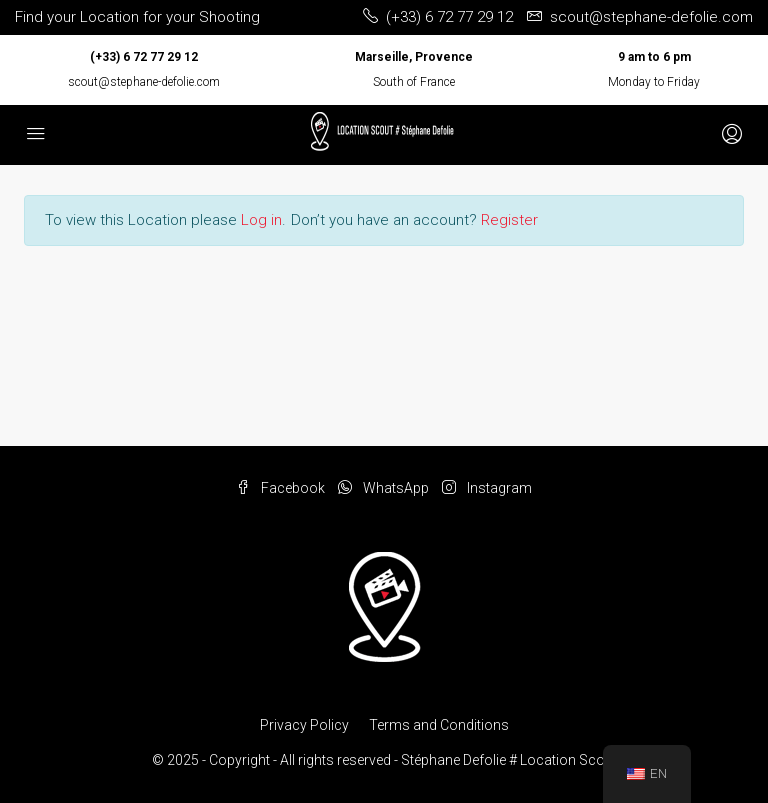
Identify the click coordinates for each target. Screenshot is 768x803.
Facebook (282, 488)
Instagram (487, 488)
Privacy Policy (304, 725)
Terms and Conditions (439, 725)
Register (509, 220)
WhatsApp (385, 488)
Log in (261, 220)
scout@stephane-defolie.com (144, 82)
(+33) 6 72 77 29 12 (144, 57)
